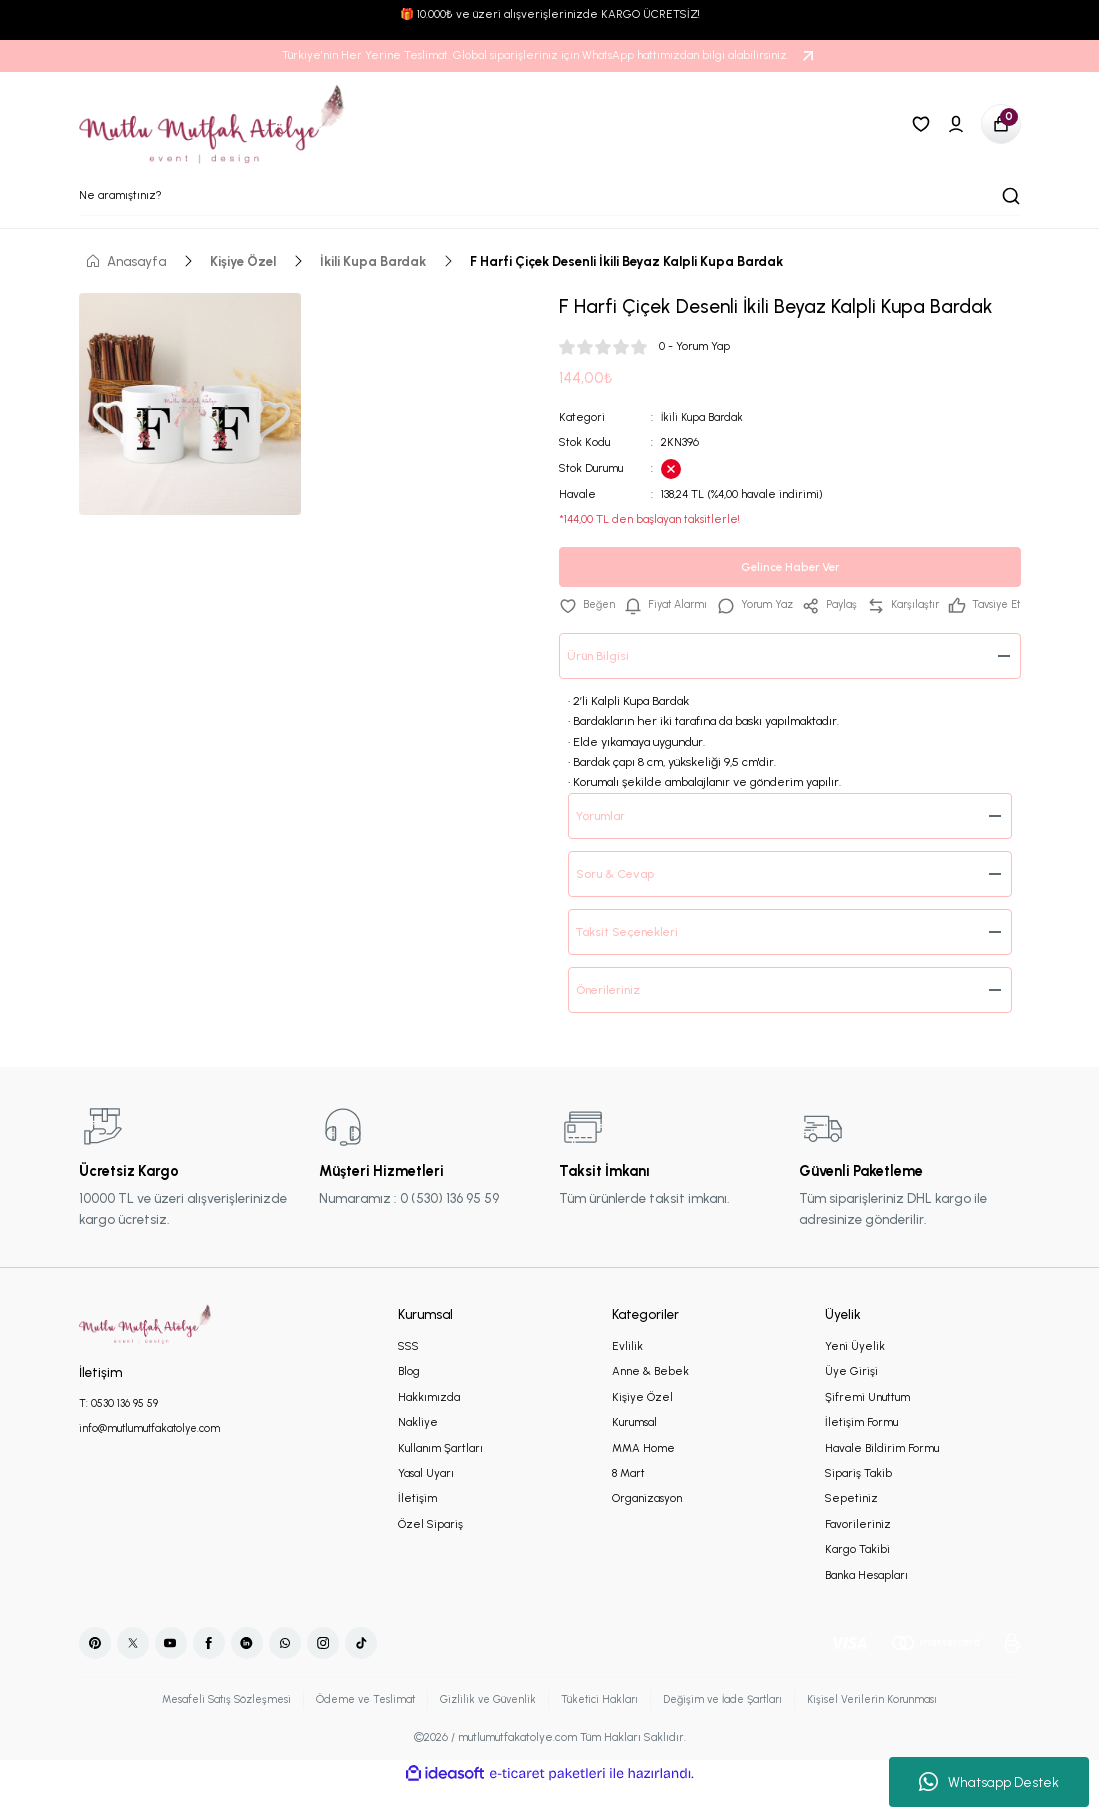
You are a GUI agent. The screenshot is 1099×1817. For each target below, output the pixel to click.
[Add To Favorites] (588, 605)
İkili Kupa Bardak (703, 417)
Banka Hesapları (866, 1604)
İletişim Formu (861, 1451)
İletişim (417, 1527)
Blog (409, 1400)
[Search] (550, 196)
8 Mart (628, 1502)
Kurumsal (634, 1451)
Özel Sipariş (430, 1553)
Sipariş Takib (858, 1502)
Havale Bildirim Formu (882, 1477)
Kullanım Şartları (440, 1477)
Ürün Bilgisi (601, 684)
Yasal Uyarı (426, 1502)
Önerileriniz (612, 1018)
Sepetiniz (851, 1527)
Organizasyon (647, 1527)
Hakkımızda (429, 1426)
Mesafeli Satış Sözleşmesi (209, 1728)
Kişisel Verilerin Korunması (891, 1728)
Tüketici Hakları (601, 1728)
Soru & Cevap (620, 902)
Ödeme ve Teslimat (355, 1728)
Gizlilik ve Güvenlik (484, 1728)
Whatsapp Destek (989, 1782)
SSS (408, 1375)
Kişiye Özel (642, 1426)
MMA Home (643, 1477)
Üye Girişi (851, 1400)
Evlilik (627, 1375)
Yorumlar (606, 844)
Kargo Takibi (857, 1578)
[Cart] (1001, 124)
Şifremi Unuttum (867, 1426)
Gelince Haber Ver (790, 566)
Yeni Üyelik (855, 1375)
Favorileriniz (858, 1553)
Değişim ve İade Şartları (732, 1728)
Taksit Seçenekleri (633, 960)
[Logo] (213, 124)
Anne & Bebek (650, 1400)
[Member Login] (956, 124)
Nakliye (418, 1451)
